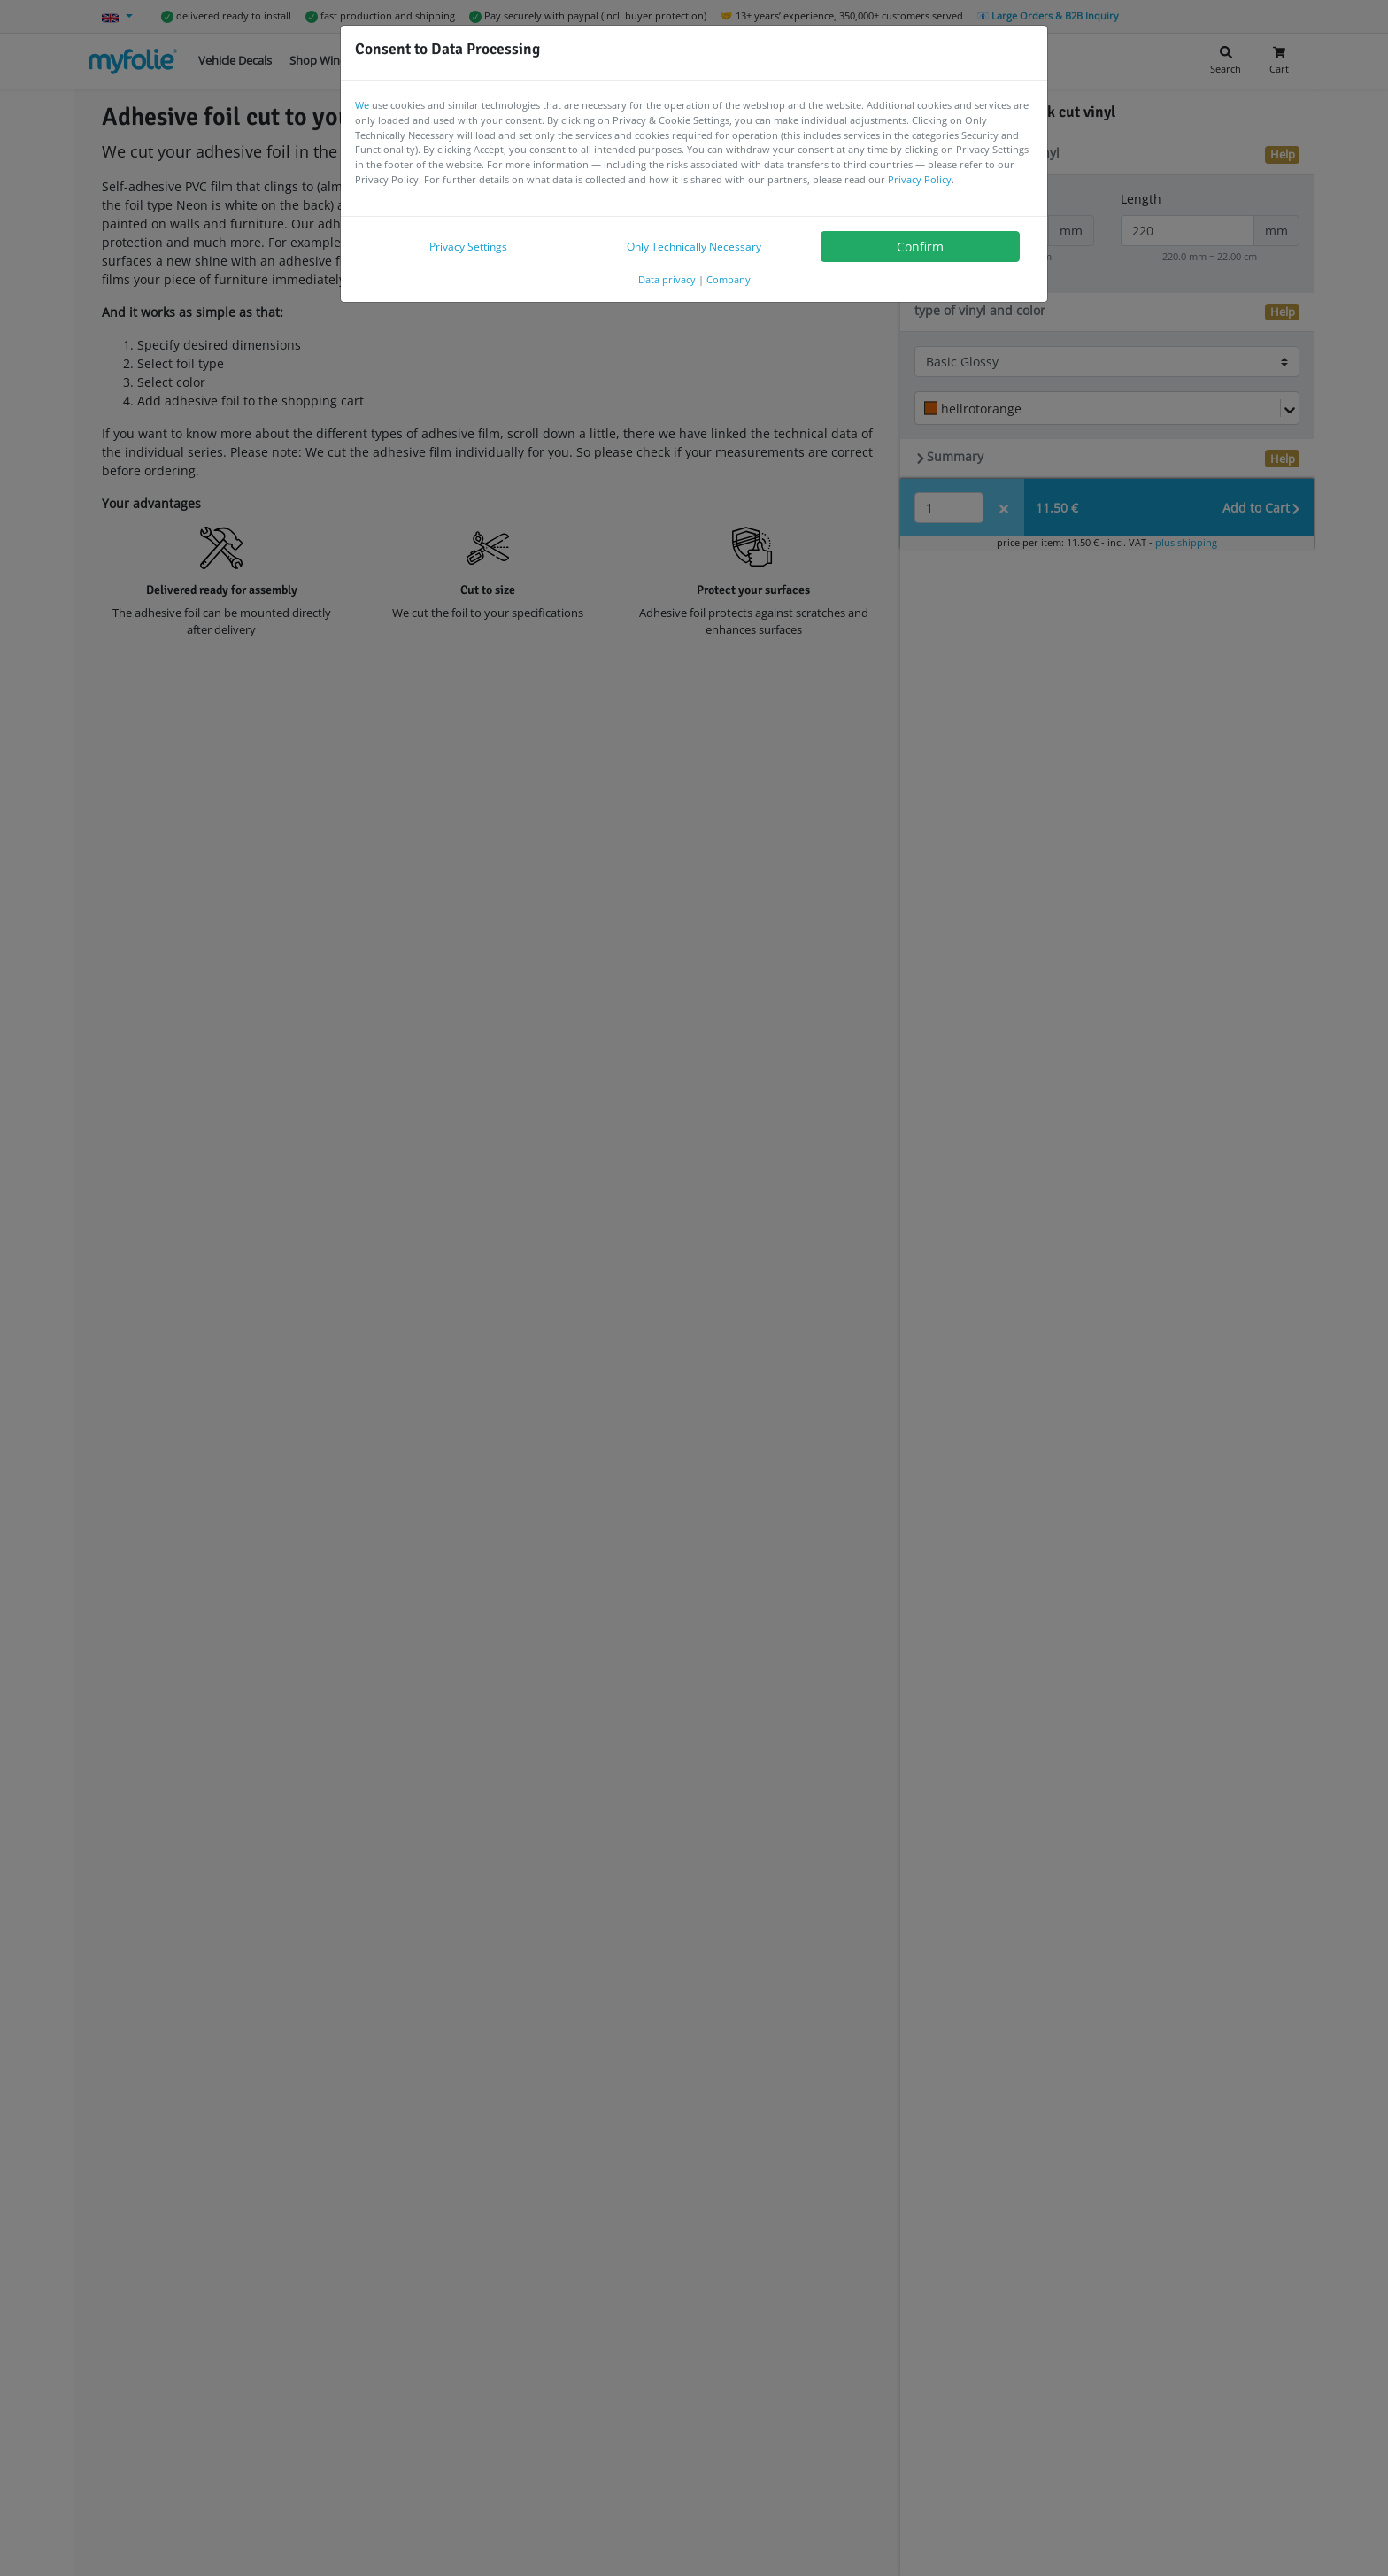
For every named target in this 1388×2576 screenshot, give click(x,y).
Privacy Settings (468, 246)
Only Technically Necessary (694, 246)
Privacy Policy (920, 179)
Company (728, 279)
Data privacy (667, 279)
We (362, 105)
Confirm (920, 246)
